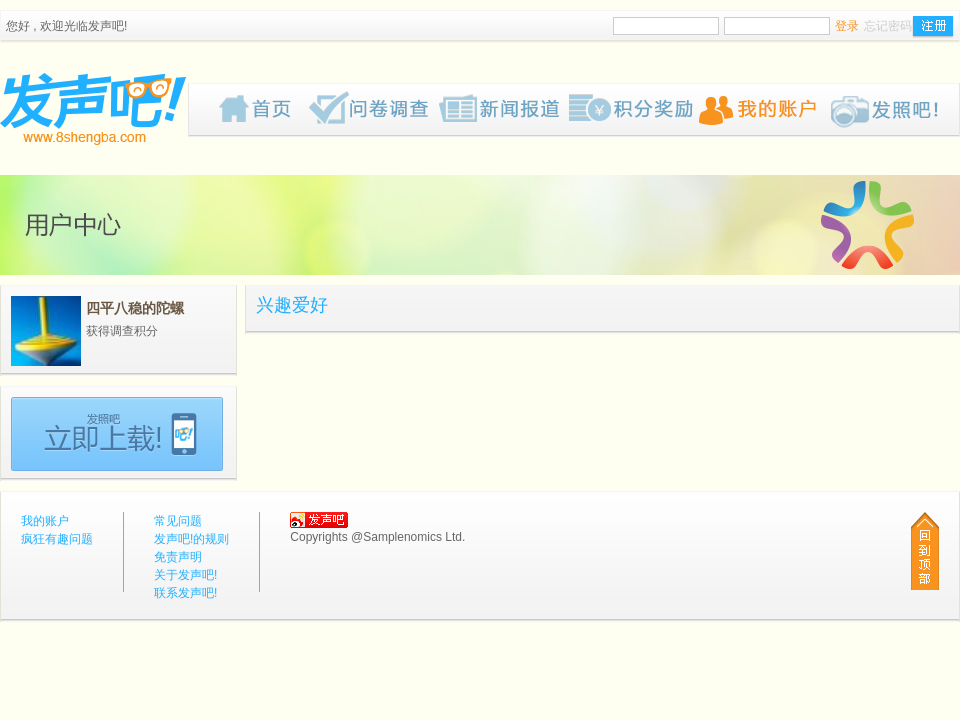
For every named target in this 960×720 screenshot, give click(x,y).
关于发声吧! (185, 575)
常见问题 (178, 521)
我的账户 (764, 110)
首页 (264, 110)
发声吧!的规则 (191, 539)
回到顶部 (925, 551)
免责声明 (178, 557)
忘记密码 (888, 26)
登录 (847, 26)
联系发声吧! (185, 593)
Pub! (894, 110)
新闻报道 (504, 110)
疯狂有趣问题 (374, 110)
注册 (933, 27)
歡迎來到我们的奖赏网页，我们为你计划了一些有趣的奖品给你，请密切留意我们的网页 (634, 110)
